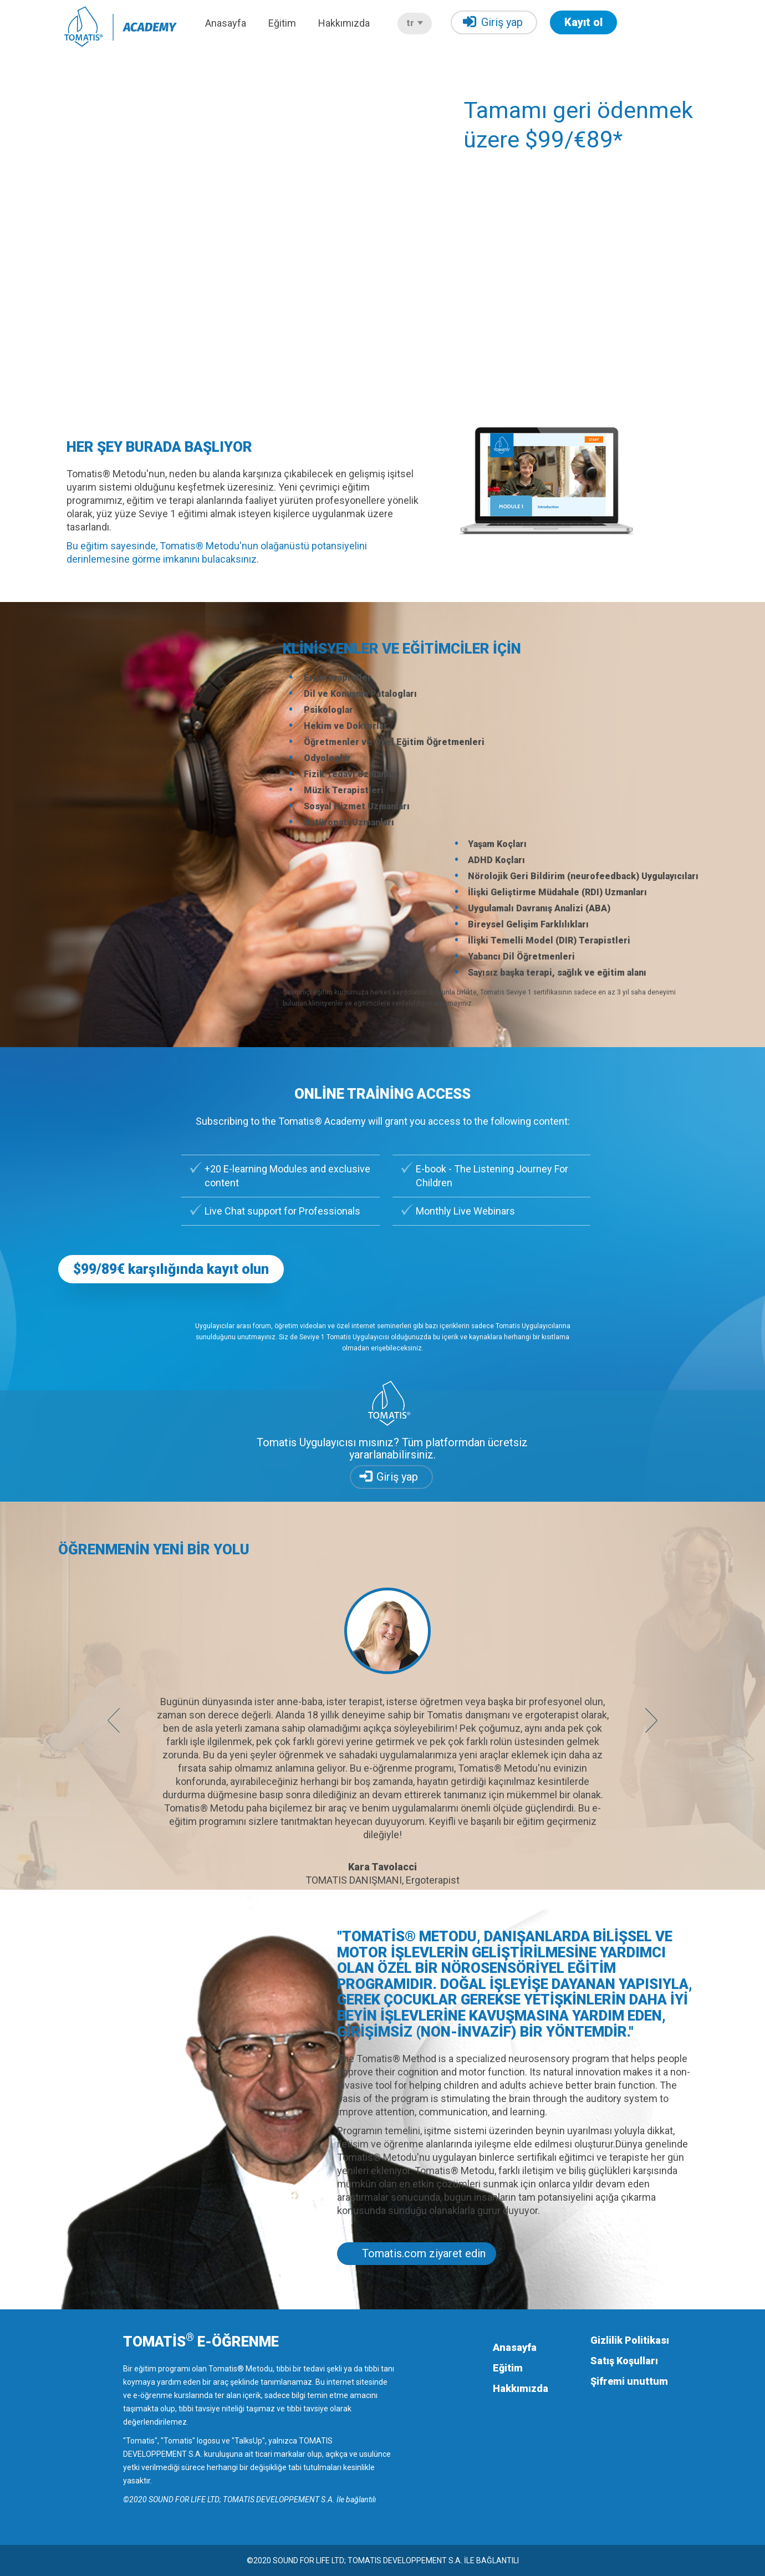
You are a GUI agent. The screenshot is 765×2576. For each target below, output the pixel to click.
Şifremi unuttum (629, 2381)
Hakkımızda (344, 23)
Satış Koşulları (624, 2360)
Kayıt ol (583, 22)
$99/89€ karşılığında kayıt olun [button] (171, 1269)
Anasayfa (225, 23)
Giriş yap (493, 21)
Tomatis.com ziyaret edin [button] (424, 2253)
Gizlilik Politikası (629, 2340)
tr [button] (414, 23)
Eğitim (282, 23)
